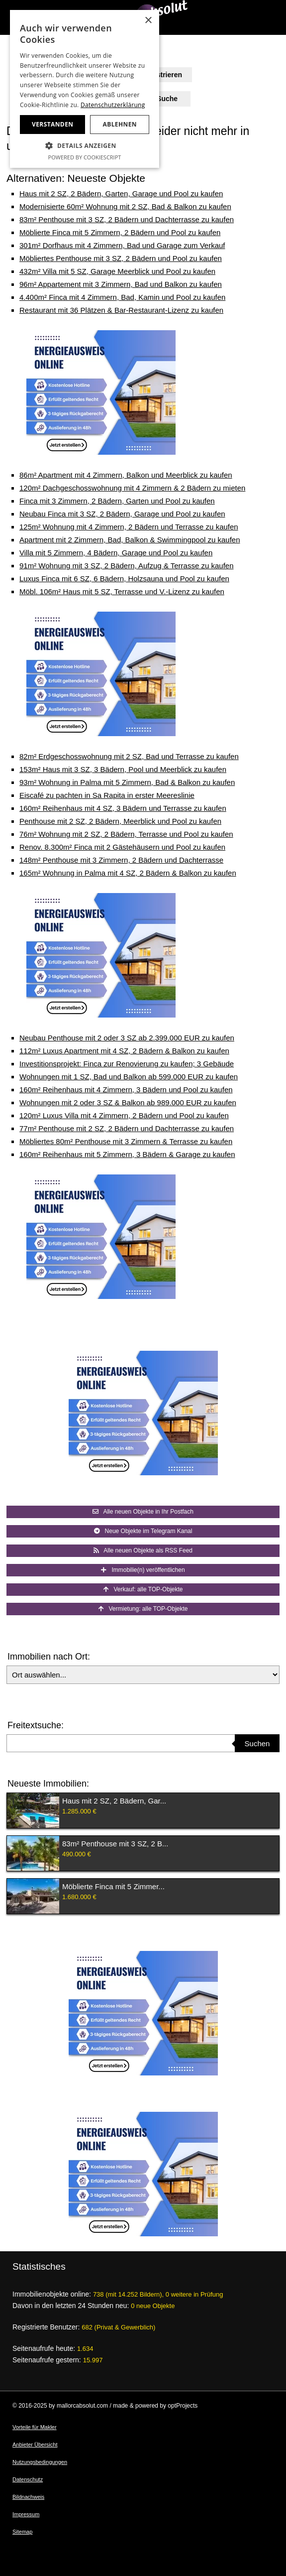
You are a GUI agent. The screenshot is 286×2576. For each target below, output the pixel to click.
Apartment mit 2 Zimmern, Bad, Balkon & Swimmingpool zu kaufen (129, 539)
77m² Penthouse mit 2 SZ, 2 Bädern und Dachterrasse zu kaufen (126, 1128)
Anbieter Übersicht (35, 2444)
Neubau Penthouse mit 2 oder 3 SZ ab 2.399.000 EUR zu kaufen (126, 1037)
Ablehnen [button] (120, 124)
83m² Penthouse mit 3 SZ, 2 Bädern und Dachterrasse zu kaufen (126, 219)
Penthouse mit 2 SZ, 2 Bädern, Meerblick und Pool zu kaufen (120, 821)
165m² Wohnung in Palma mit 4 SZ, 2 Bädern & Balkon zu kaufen (127, 873)
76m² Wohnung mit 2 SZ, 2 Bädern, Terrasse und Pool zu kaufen (126, 834)
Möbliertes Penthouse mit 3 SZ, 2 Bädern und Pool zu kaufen (120, 258)
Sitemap (22, 2532)
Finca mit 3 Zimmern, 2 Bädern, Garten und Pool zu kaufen (117, 501)
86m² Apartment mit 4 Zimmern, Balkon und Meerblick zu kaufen (125, 475)
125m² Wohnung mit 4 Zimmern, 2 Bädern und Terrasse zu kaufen (128, 526)
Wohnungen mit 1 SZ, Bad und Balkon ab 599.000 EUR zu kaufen (128, 1076)
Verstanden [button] (52, 124)
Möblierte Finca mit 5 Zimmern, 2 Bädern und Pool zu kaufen (119, 232)
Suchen (257, 1743)
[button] (84, 145)
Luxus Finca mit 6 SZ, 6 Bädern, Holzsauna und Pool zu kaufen (124, 578)
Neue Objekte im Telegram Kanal (143, 1531)
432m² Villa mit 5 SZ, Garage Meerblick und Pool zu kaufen (117, 271)
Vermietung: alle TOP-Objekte (143, 1608)
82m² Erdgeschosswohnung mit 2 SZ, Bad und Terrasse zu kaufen (129, 756)
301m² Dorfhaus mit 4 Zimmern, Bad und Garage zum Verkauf (122, 245)
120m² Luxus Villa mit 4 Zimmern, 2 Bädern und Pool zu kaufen (124, 1115)
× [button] (148, 20)
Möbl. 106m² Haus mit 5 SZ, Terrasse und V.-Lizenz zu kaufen (121, 591)
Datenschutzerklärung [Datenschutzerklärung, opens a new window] (113, 105)
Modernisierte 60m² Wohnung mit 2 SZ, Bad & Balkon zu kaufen (125, 206)
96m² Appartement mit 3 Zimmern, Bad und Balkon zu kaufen (120, 284)
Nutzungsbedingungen (39, 2462)
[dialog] (84, 89)
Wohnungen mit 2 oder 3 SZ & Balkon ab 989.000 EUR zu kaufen (127, 1102)
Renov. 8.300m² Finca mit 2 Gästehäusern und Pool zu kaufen (122, 847)
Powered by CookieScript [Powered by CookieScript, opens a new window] (84, 157)
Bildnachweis (28, 2497)
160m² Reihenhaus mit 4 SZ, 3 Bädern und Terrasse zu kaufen (122, 808)
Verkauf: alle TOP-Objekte (143, 1589)
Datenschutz (27, 2479)
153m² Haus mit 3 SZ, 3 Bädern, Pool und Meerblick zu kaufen (122, 769)
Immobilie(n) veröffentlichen (143, 1569)
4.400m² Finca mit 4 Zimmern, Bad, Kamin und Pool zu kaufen (122, 297)
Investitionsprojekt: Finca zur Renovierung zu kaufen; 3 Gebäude (126, 1063)
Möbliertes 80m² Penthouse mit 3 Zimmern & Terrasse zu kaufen (125, 1141)
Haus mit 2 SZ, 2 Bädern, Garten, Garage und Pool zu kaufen (121, 193)
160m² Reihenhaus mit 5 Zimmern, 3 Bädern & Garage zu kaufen (127, 1154)
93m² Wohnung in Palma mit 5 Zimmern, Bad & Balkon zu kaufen (127, 782)
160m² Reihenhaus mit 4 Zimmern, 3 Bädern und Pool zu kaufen (126, 1089)
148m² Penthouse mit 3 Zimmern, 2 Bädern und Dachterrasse (121, 860)
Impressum (25, 2514)
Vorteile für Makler (34, 2427)
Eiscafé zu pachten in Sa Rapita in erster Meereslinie (106, 795)
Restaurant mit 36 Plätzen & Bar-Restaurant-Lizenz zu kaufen (121, 310)
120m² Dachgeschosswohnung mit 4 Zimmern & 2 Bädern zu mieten (132, 488)
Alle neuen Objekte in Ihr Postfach (143, 1511)
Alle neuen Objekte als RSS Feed (143, 1550)
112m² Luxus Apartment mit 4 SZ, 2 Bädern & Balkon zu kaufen (124, 1050)
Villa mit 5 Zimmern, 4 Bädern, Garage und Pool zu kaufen (115, 552)
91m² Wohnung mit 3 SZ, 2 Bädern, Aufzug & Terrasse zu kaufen (126, 565)
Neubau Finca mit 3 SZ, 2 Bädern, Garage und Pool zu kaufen (122, 514)
